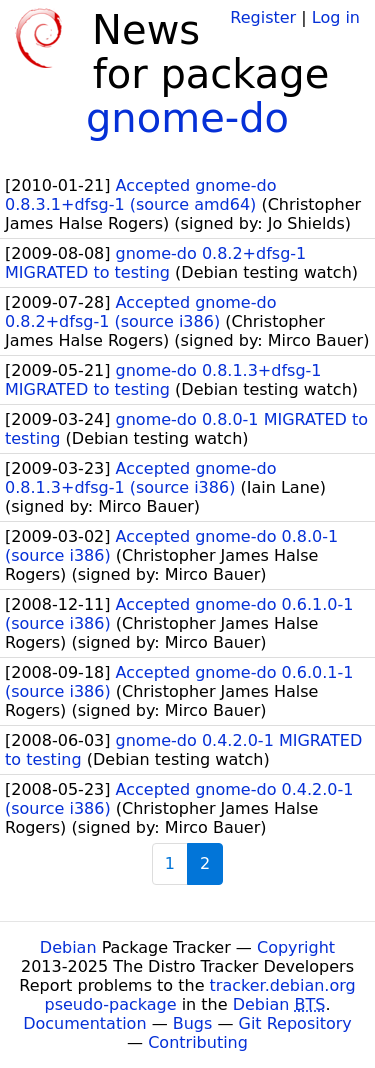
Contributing (198, 1042)
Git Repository (295, 1023)
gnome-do (187, 118)
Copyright (296, 947)
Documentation (84, 1023)
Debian (68, 947)
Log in (336, 17)
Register (263, 17)
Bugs (193, 1023)
